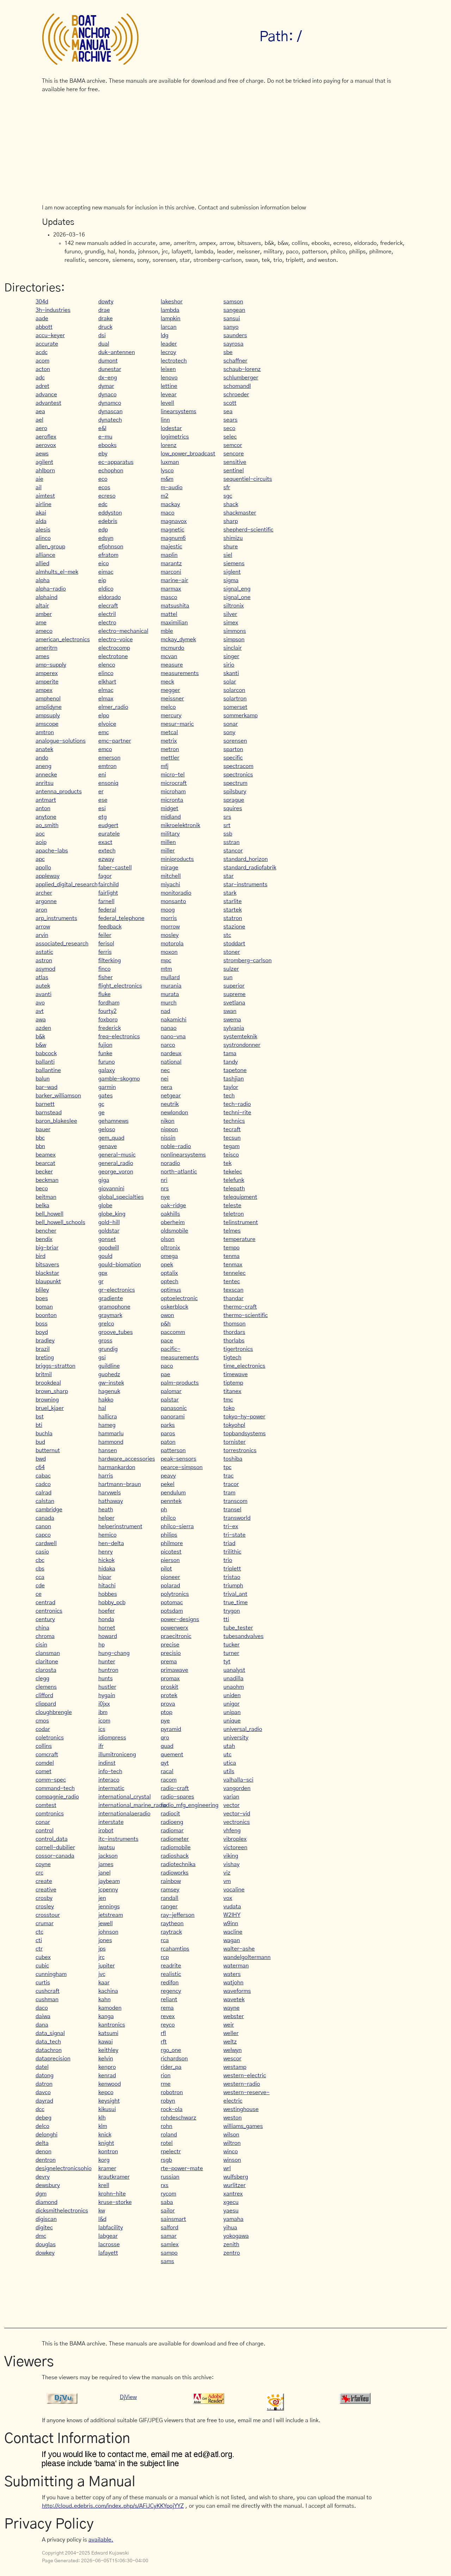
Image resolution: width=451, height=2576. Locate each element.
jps (102, 1949)
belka (42, 1205)
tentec (231, 1281)
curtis (43, 1982)
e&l (102, 428)
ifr (101, 1746)
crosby (44, 1898)
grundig (108, 1349)
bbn (40, 1146)
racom (169, 1780)
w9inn (230, 1923)
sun (228, 977)
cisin (41, 1645)
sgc (227, 496)
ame (41, 622)
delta (42, 2143)
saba (167, 2202)
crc (39, 1873)
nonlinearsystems (183, 1155)
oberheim (173, 1222)
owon (167, 1315)
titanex (232, 1391)
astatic (44, 952)
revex (168, 2016)
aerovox (46, 445)
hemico (107, 1535)
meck (167, 682)
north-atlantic (179, 1171)
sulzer (231, 969)
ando (42, 758)
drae (104, 310)
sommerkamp (240, 715)
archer (44, 893)
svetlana (234, 1003)
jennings (109, 1906)
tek (227, 1163)
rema (167, 2008)
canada (45, 1518)
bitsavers (47, 1264)
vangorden (237, 1788)
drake (105, 318)
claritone (47, 1661)
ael (39, 420)
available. (100, 2540)
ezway (106, 859)
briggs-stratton (55, 1366)
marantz (171, 563)
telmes (232, 1231)
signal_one (237, 597)
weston (232, 2118)
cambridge (49, 1509)
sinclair (232, 648)
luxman (170, 462)
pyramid (171, 1729)
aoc (40, 834)
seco (229, 428)
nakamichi (173, 1019)
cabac (43, 1476)
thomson (234, 1324)
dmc (41, 2236)
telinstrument (240, 1222)
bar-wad (46, 1087)
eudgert (108, 825)
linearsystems (178, 411)
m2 (164, 496)
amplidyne (49, 707)
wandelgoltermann (247, 1957)
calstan (45, 1501)
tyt (226, 1661)
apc (40, 859)
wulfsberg (235, 2177)
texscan (233, 1290)
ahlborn (45, 470)
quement (172, 1754)
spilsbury (234, 791)
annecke (46, 774)
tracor (231, 1484)
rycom (168, 2194)
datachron (49, 2050)
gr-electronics (116, 1290)
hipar (104, 1577)
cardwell (46, 1543)
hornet (106, 1628)
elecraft (108, 606)
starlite (232, 901)
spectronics (238, 774)
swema (232, 1019)
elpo (103, 715)
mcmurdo (172, 648)
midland (171, 817)
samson (233, 301)
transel (232, 1509)
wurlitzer (234, 2185)
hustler (107, 1687)
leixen (168, 369)
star (228, 876)
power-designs (180, 1619)
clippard (46, 1704)
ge (101, 1112)
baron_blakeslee (56, 1121)
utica (229, 1763)
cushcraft (48, 1991)
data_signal (50, 2033)
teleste (232, 1205)
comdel (45, 1763)
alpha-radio (51, 589)
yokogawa (236, 2236)
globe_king (111, 1214)
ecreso (107, 496)
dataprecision (53, 2058)
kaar (104, 1982)
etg (102, 817)
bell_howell (49, 1214)
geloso (106, 1129)
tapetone (235, 1070)
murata (170, 994)
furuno (106, 1062)
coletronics (50, 1737)
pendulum (173, 1492)
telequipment (240, 1197)
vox (227, 1898)
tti (226, 1619)
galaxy (106, 1070)
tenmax (232, 1264)
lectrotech (174, 361)
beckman (47, 1180)
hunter (106, 1661)
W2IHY (231, 1915)
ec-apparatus (116, 462)
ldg (164, 335)
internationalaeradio (124, 1813)
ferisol (106, 943)
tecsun (232, 1138)
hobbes (107, 1594)
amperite (47, 682)
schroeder (236, 394)
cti (39, 1940)
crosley (45, 1906)
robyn (168, 2101)
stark (229, 893)
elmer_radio (113, 707)
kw (101, 2210)
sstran (231, 842)
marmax (171, 589)
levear (169, 394)
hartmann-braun (119, 1484)
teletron (233, 1214)
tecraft (232, 1129)
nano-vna (173, 1036)
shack (230, 504)
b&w (41, 1045)
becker (44, 1171)
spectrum (235, 783)
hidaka (106, 1569)
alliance (45, 555)
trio (227, 1560)
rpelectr (171, 2151)
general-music (117, 1155)
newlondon (174, 1112)
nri (164, 1180)
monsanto (173, 901)
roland (169, 2134)
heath (105, 1509)
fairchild (108, 884)
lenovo (169, 377)
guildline (109, 1366)
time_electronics (244, 1366)
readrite (171, 1966)
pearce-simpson (182, 1467)
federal (107, 910)
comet (43, 1771)
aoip (41, 842)
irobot (105, 1830)
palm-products (180, 1383)
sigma (231, 580)
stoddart (234, 943)
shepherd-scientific (248, 530)
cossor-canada (55, 1856)
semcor (232, 445)
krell (103, 2185)
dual (103, 344)
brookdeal (48, 1383)
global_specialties (121, 1197)
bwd (41, 1459)
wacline (232, 1932)
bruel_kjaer (50, 1408)
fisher (105, 977)
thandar (233, 1298)
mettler (170, 758)
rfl (163, 2033)
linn (165, 420)
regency (171, 1991)
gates (105, 1095)
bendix (44, 1239)
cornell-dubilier (55, 1847)
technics (234, 1121)
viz (226, 1873)
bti (39, 1425)
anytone (46, 817)
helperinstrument (120, 1526)
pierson (170, 1560)
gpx (102, 1273)
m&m (167, 479)
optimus (171, 1290)
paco (167, 1366)
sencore (233, 453)
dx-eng (107, 377)
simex (230, 622)
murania (171, 986)
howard (107, 1636)
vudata (232, 1906)
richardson (174, 2058)
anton (43, 808)
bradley (45, 1340)
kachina (108, 1991)
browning (47, 1400)
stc (227, 935)
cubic (42, 1966)
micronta (172, 800)
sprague (233, 800)
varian (231, 1797)
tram (229, 1492)
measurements (180, 673)
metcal (169, 732)
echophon (110, 470)
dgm (41, 2194)
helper (106, 1518)
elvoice (107, 724)
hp (101, 1645)
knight (106, 2143)
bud (40, 1442)
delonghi (46, 2134)
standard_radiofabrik (249, 867)
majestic (171, 546)
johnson (108, 1932)
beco (42, 1188)
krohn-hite (112, 2194)
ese (102, 800)
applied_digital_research (67, 884)
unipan (232, 1712)
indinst (107, 1763)
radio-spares (177, 1797)
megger (170, 690)
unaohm (233, 1687)
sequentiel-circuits (247, 479)
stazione (234, 927)
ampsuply (48, 715)
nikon (167, 1121)
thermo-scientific (245, 1315)
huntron (108, 1670)
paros (168, 1433)
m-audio (172, 487)
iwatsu (106, 1847)
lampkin (170, 318)
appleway (48, 876)
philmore (172, 1543)
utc (227, 1754)
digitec (44, 2227)
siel (227, 555)
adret (42, 386)
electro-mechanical (123, 631)
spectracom (238, 766)
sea (228, 411)
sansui (231, 318)
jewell (105, 1923)
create (44, 1881)
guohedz (109, 1374)
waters (232, 1974)
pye (165, 1721)
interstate (111, 1822)
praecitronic (176, 1636)
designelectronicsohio (64, 2168)
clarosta (46, 1670)
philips (169, 1535)
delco (42, 2126)
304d (42, 301)
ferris (105, 952)
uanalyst (234, 1670)
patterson (173, 1450)
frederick (109, 1028)
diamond (46, 2202)
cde (40, 1585)
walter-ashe (239, 1949)
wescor (232, 2058)
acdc (42, 352)
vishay (231, 1864)
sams (167, 2261)
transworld (237, 1518)
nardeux (171, 1053)
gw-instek (111, 1383)
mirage (169, 867)
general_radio (115, 1163)
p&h (166, 1324)
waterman (236, 1966)
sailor (168, 2210)
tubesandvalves (243, 1636)
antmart (46, 800)
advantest (48, 403)
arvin (42, 935)
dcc (40, 2109)
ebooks (107, 445)
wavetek (234, 1999)
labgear (108, 2236)
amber (44, 614)
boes (42, 1298)
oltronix (170, 1248)
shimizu (233, 538)
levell (167, 403)
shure (230, 546)
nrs (165, 1188)
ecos (104, 487)
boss (42, 1324)
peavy (168, 1476)
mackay (170, 504)
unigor (231, 1704)
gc (101, 1104)
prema (169, 1661)
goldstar (108, 1231)
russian (170, 2177)
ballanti (45, 1062)
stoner (231, 952)
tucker (231, 1645)
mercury (171, 715)
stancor (233, 851)
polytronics (175, 1594)
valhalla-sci (238, 1780)
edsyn (105, 538)
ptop (166, 1712)
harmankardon (116, 1467)
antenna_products (59, 791)
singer (231, 656)
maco (167, 513)
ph (164, 1509)
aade (42, 318)
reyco (168, 2025)
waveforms (237, 1991)
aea (40, 411)
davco (43, 2092)
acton (43, 369)
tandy (230, 1062)
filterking (109, 960)
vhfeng (232, 1830)
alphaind (46, 597)
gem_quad (111, 1138)
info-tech (110, 1771)
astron (44, 960)
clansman (48, 1653)
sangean (234, 310)
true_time (235, 1602)
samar (169, 2236)
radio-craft (175, 1788)
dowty (105, 301)
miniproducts (177, 859)
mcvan (169, 656)
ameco (44, 631)
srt (226, 825)
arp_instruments (56, 918)
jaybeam (109, 1881)
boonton (46, 1315)
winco (230, 2151)
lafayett (108, 2253)
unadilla (233, 1678)
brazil (43, 1349)
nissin (168, 1138)
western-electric (244, 2075)
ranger (169, 1906)
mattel (169, 614)
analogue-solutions (61, 741)
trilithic (232, 1552)
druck (105, 327)
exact (105, 842)
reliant (169, 1999)
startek (232, 910)
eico (103, 563)
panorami (173, 1416)
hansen (107, 1450)
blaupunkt (48, 1281)
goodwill (108, 1248)
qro (165, 1737)
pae (165, 1374)
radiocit (170, 1813)
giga (103, 1180)
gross (105, 1340)
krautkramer (114, 2177)
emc (103, 732)
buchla (44, 1433)
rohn (166, 2126)
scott (229, 403)
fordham (108, 1003)
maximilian (174, 622)
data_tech (48, 2042)
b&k (40, 1036)
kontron (108, 2151)
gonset (107, 1239)
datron (44, 2084)
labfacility (110, 2227)
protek (169, 1695)
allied (42, 563)
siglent (232, 572)
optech (169, 1281)
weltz (230, 2042)
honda (106, 1619)
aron (41, 910)
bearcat (45, 1163)
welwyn (232, 2050)
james (105, 1864)
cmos (42, 1721)
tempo (231, 1248)
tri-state (234, 1535)
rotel (167, 2143)
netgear (171, 1095)
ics (101, 1729)
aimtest (45, 496)
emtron (107, 766)
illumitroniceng (117, 1754)
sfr (226, 487)
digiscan (46, 2219)
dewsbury (48, 2185)
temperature (239, 1239)
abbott (44, 327)
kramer (107, 2168)
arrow (43, 927)
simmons (234, 631)
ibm (102, 1712)
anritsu (45, 783)
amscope (47, 724)
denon (43, 2151)
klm (102, 2126)
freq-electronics (119, 1036)
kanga (106, 2016)
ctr (39, 1949)
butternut (48, 1450)
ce (39, 1594)
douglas (46, 2244)
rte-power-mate (182, 2168)
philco (168, 1518)
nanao (169, 1028)
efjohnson (110, 546)
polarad (170, 1585)
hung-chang (114, 1653)
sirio (228, 665)
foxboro (108, 1019)
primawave (174, 1670)
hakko (105, 1400)
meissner (172, 698)
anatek (44, 749)
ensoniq (108, 783)
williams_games (243, 2126)
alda (41, 521)
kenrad (107, 2075)
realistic (171, 1974)
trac (228, 1476)
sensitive (234, 462)
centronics (49, 1611)
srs (227, 817)
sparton (233, 749)
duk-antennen (116, 352)
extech (107, 851)
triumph (233, 1585)
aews (42, 453)
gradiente (110, 1298)
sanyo (231, 327)
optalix (169, 1273)
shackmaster (239, 513)
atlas (42, 977)
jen (102, 1898)
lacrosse (109, 2244)
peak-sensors (178, 1459)
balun (43, 1079)
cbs (40, 1569)
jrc (101, 1957)
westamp (234, 2067)
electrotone (113, 656)
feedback (110, 927)
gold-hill (109, 1222)
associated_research (62, 943)
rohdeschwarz (178, 2118)
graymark (110, 1315)
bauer (43, 1129)
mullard (170, 977)
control (45, 1830)
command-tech (55, 1788)
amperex (47, 673)
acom (42, 361)
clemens (46, 1687)
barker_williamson (58, 1095)
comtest (46, 1805)
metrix (169, 741)
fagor (105, 876)
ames (42, 656)
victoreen (235, 1847)
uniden (232, 1695)
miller (168, 851)
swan (229, 1011)
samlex (170, 2244)
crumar (45, 1923)
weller (231, 2033)
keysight (109, 2101)
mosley (170, 935)
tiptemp (233, 1383)
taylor (230, 1087)
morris (169, 918)
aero (41, 428)
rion (166, 2075)
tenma (231, 1256)
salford (169, 2227)
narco (168, 1045)
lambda (170, 310)
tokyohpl (234, 1425)
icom (104, 1721)
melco (168, 707)
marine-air (174, 580)
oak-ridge (173, 1205)
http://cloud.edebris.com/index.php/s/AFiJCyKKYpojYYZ (113, 2506)
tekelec (232, 1171)
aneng (43, 766)
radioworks (175, 1873)
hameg (107, 1425)
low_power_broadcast (188, 453)
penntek (171, 1501)
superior (234, 986)
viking (230, 1856)
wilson (231, 2134)
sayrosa (233, 344)
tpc (227, 1467)
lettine (169, 386)
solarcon (234, 690)
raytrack (171, 1932)
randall (169, 1898)
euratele (109, 834)
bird (40, 1256)
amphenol (48, 698)
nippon (169, 1129)
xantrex (233, 2194)
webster (233, 2016)
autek (43, 986)
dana (42, 2025)
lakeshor (172, 301)
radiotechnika (178, 1864)
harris (105, 1476)
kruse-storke (115, 2202)
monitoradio (176, 893)
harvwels (109, 1492)
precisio (171, 1653)
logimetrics (175, 437)
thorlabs (234, 1340)
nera (166, 1087)
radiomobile (176, 1847)
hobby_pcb (111, 1602)
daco (42, 2008)
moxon (169, 952)
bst (40, 1416)
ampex (44, 690)
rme (166, 2084)
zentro (231, 2253)
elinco (105, 673)
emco (105, 749)
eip (102, 580)
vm (227, 1881)
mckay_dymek (178, 639)
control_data (52, 1839)
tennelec (234, 1273)
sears (230, 420)
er (101, 791)
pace (167, 1340)
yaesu (231, 2210)
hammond (110, 1442)
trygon (231, 1611)
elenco (106, 665)
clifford (44, 1695)
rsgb (166, 2160)
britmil (44, 1374)
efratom (108, 555)
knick (104, 2134)
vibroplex (235, 1839)
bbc (40, 1138)
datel (42, 2067)
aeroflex (46, 437)
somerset (235, 707)
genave (107, 1146)
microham (173, 791)
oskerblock (174, 1307)
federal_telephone (121, 918)
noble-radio (176, 1146)
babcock (46, 1053)
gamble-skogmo (119, 1079)
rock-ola (172, 2109)
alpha (43, 580)
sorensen (235, 741)
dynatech (110, 420)
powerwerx (174, 1628)
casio (42, 1552)
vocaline (234, 1889)
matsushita (175, 606)
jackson (108, 1856)
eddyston (110, 513)
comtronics (50, 1813)
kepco (105, 2092)
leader (169, 344)
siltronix (233, 606)
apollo (43, 867)
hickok (106, 1560)
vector (231, 1805)
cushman (47, 1999)
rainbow (171, 1881)
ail (39, 487)
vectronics (236, 1822)
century (45, 1619)
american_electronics (63, 639)
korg (104, 2160)
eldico (105, 589)
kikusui (107, 2109)
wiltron (232, 2143)
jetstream (110, 1915)
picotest (171, 1552)
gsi (102, 1357)
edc (102, 504)
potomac (172, 1602)
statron (232, 918)
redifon (170, 1982)
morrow (170, 927)
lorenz (169, 445)
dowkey (45, 2253)
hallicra (107, 1416)
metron (170, 749)
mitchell (171, 876)
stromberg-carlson (247, 960)
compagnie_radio (57, 1797)
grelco (106, 1324)
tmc (228, 1400)
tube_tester (238, 1628)
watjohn (233, 1982)
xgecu (231, 2202)
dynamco (109, 403)
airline (43, 504)
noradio (170, 1163)
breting (45, 1357)
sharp (230, 521)
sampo (169, 2253)
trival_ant (235, 1594)
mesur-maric (177, 724)
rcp (165, 1957)
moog (168, 910)
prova (168, 1704)
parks (168, 1425)
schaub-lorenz (242, 369)
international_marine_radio (132, 1805)
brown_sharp (52, 1391)
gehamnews (113, 1121)
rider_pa (171, 2067)
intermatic (111, 1788)
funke (105, 1053)
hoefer (106, 1611)
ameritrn (46, 648)
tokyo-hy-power (244, 1416)
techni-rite (237, 1112)
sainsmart (173, 2219)
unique (232, 1721)
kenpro (107, 2067)
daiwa (43, 2016)
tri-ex (230, 1526)
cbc (40, 1560)
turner (231, 1653)
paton (168, 1442)
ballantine (48, 1070)
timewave (235, 1374)
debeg (43, 2118)
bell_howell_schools (60, 1222)
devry (43, 2177)
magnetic (172, 530)
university (235, 1737)
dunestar (109, 369)
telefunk (233, 1180)
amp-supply (51, 665)
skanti (231, 673)
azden (43, 1028)
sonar (230, 724)
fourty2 (107, 1011)
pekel (167, 1484)
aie (39, 479)
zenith (231, 2244)
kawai (105, 2042)
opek (167, 1264)
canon (43, 1526)
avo (40, 1003)
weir (228, 2025)
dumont (108, 361)
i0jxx (104, 1704)
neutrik (170, 1104)
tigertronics (238, 1349)
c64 (40, 1467)
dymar (106, 386)
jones (105, 1940)
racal (167, 1771)
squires (232, 808)
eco (102, 479)
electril (107, 614)
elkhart (107, 682)
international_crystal (124, 1797)
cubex (43, 1957)
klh (102, 2118)
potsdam (172, 1611)
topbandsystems (244, 1433)
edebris (107, 521)
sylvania (233, 1028)
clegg (42, 1678)
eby (102, 453)
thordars (234, 1332)
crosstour (48, 1915)
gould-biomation (119, 1264)
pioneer (170, 1577)
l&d (102, 2219)
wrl (227, 2168)
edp (103, 530)
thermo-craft (240, 1307)
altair (42, 606)
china (42, 1628)
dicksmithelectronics (62, 2210)
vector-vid (236, 1813)
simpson (234, 639)
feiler (104, 935)
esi (102, 808)
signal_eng (237, 589)
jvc (101, 1974)
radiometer (175, 1839)
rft (164, 2042)
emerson (109, 758)
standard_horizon (245, 859)
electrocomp (114, 648)
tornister (234, 1442)
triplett (232, 1569)
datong (45, 2075)
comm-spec (51, 1780)
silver (230, 614)
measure (172, 665)
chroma (45, 1636)
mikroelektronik (180, 825)
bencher (46, 1231)
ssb (227, 834)
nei (164, 1079)
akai (41, 513)
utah (229, 1746)
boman (44, 1307)
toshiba (232, 1459)
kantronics (111, 2025)
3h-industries (53, 310)
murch (169, 1003)
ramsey (170, 1889)
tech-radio (237, 1104)
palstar (170, 1400)
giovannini (111, 1188)
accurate (47, 344)
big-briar (47, 1248)
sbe (228, 352)
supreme (234, 994)
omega (169, 1256)
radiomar (172, 1830)
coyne (43, 1864)
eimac (105, 572)
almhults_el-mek (57, 572)
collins (44, 1746)
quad (167, 1746)
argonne (46, 901)
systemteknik (240, 1036)
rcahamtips (175, 1949)
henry (105, 1552)
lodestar (171, 428)
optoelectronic (179, 1298)
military (170, 834)
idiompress (112, 1737)
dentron (46, 2160)
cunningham (51, 1974)
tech (229, 1095)
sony (229, 732)
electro (107, 622)
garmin (107, 1087)
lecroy (168, 352)
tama (229, 1053)
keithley (108, 2050)
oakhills (170, 1214)
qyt (165, 1763)
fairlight (108, 893)
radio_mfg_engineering (189, 1805)
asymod (45, 969)
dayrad (44, 2101)
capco (43, 1535)
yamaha (233, 2219)
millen (168, 842)
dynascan (110, 411)
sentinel (233, 470)
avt (40, 1011)
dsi (102, 335)
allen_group (50, 546)
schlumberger (240, 377)
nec (165, 1070)
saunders (235, 335)
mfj (164, 766)
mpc (166, 960)
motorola (172, 943)
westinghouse (241, 2109)
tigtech (232, 1357)
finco (104, 969)
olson (167, 1239)
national (171, 1062)
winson (232, 2160)
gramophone (114, 1307)
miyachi (170, 884)
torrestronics (240, 1450)
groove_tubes (115, 1332)
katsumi (108, 2033)
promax (170, 1678)
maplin (169, 555)
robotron (172, 2092)
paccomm (173, 1332)
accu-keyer (50, 335)
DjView (128, 2397)
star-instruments (245, 884)
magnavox (174, 521)
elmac (105, 690)
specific (233, 758)
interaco (108, 1780)
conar (43, 1822)
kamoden (110, 2008)
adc (40, 377)
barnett (45, 1104)
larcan (169, 327)
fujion (105, 1045)
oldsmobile (174, 1231)
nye (165, 1197)
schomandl (237, 386)
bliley (42, 1290)
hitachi (107, 1585)
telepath (234, 1188)
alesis (43, 530)
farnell (106, 901)
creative (46, 1889)
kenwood (109, 2084)
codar (43, 1729)
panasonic (174, 1408)
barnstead (49, 1112)
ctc (39, 1932)
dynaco (107, 394)
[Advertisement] (225, 148)
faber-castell (115, 867)
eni (102, 774)
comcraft (47, 1754)
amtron (45, 732)
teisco (231, 1155)
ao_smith (47, 825)
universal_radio (242, 1729)
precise (170, 1645)
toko (229, 1408)
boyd (42, 1332)
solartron (235, 698)
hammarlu (111, 1433)
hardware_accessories (126, 1459)
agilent (44, 462)
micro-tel (173, 774)
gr (101, 1281)
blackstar (47, 1273)
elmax (105, 698)
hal (102, 1408)
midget (169, 808)
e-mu (105, 437)
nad (165, 1011)
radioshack (175, 1856)
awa (41, 1019)
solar (229, 682)
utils (228, 1771)
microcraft (174, 783)
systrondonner (241, 1045)
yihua (230, 2227)
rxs (164, 2185)
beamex (46, 1155)
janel (104, 1873)
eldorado (109, 597)
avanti (43, 994)
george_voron (115, 1171)
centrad (45, 1602)
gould (105, 1256)
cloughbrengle (54, 1712)
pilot (166, 1569)
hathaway (110, 1501)
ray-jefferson (177, 1915)
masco (169, 597)
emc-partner (114, 741)
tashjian (233, 1079)
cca (40, 1577)
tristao (231, 1577)
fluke (104, 994)
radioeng (172, 1822)
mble (167, 631)
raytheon (172, 1923)
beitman (46, 1197)
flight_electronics (120, 986)
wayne (231, 2008)
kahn (104, 1999)
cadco (43, 1484)
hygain (106, 1695)
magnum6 (173, 538)
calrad (43, 1492)
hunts (105, 1678)
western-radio (241, 2084)
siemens (234, 563)
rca (165, 1940)
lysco (167, 470)
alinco (43, 538)
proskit (169, 1687)
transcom (235, 1501)
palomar (171, 1391)
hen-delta (111, 1543)
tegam (231, 1146)
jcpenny (108, 1889)
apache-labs (52, 851)
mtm (166, 969)
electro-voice (115, 639)
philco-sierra (177, 1526)
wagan (231, 1940)
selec (230, 437)
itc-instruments (118, 1839)
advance (46, 394)
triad (229, 1543)
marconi (171, 572)
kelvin (105, 2058)
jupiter (106, 1966)
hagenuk (109, 1391)
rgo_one (171, 2050)
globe (105, 1205)
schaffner (235, 361)
